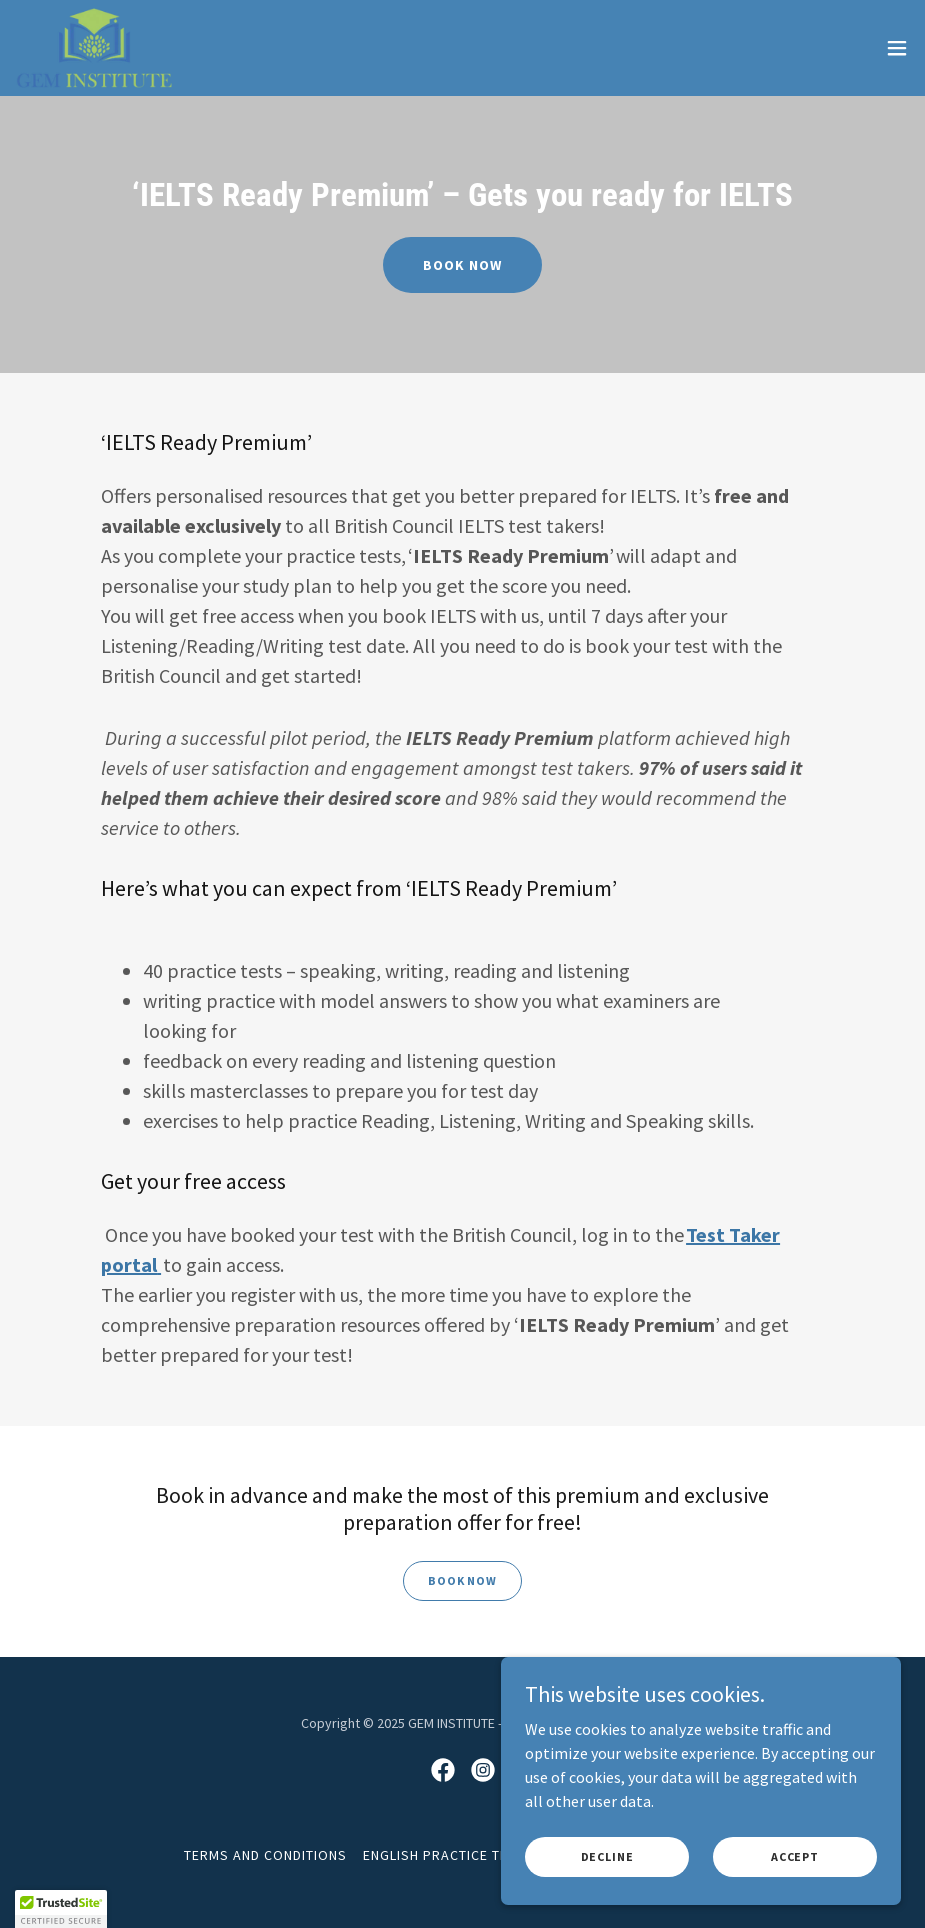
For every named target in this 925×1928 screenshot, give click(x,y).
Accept (795, 1856)
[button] (897, 48)
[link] (94, 48)
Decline (607, 1856)
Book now (462, 265)
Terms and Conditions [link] (265, 1855)
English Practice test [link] (444, 1855)
